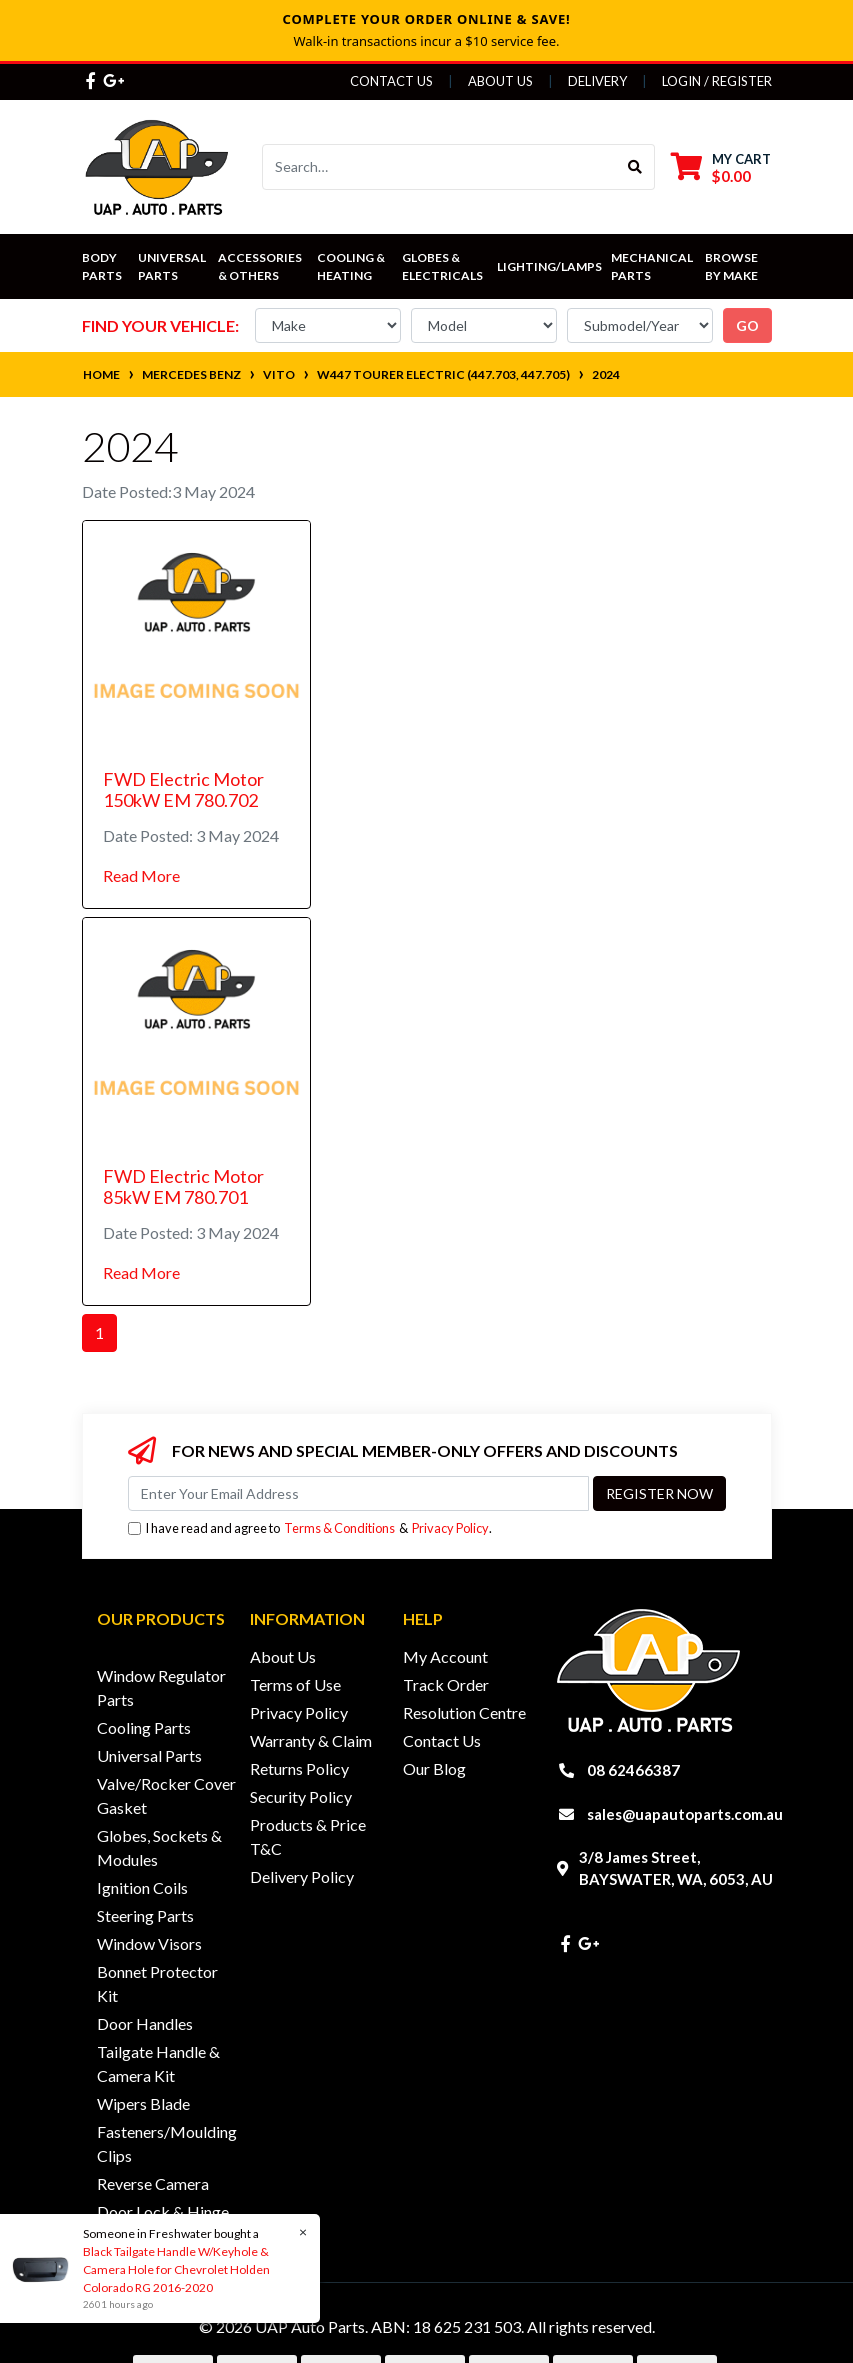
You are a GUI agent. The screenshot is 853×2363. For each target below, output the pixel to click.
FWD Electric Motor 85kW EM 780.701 (183, 1187)
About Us (500, 81)
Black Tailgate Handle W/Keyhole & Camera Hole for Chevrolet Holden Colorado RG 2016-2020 (175, 2269)
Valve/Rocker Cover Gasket (166, 1795)
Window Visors (149, 1943)
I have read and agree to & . (310, 1528)
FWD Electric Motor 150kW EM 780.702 (183, 790)
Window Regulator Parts (161, 1687)
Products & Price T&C (308, 1836)
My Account (445, 1656)
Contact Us (391, 81)
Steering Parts (145, 1915)
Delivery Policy (302, 1876)
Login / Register (717, 81)
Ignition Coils (142, 1887)
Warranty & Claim (311, 1740)
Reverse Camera (153, 2183)
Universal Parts (173, 266)
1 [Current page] (99, 1332)
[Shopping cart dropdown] (721, 167)
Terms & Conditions (339, 1528)
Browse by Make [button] (732, 266)
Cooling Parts (144, 1727)
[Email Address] (358, 1493)
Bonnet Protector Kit (157, 1983)
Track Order (446, 1684)
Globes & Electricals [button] (442, 266)
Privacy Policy (450, 1528)
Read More (141, 875)
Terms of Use (295, 1684)
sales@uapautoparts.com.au (685, 1814)
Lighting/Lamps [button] (549, 266)
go (747, 325)
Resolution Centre (464, 1712)
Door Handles (145, 2023)
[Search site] (635, 167)
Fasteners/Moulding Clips (167, 2143)
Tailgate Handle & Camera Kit (158, 2063)
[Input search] (439, 167)
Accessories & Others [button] (261, 266)
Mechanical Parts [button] (653, 266)
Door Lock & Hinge (163, 2211)
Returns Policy (299, 1768)
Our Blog (434, 1768)
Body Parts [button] (102, 266)
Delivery (597, 81)
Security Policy (301, 1796)
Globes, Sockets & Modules (159, 1847)
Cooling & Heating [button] (352, 266)
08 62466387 (633, 1770)
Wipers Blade (143, 2103)
